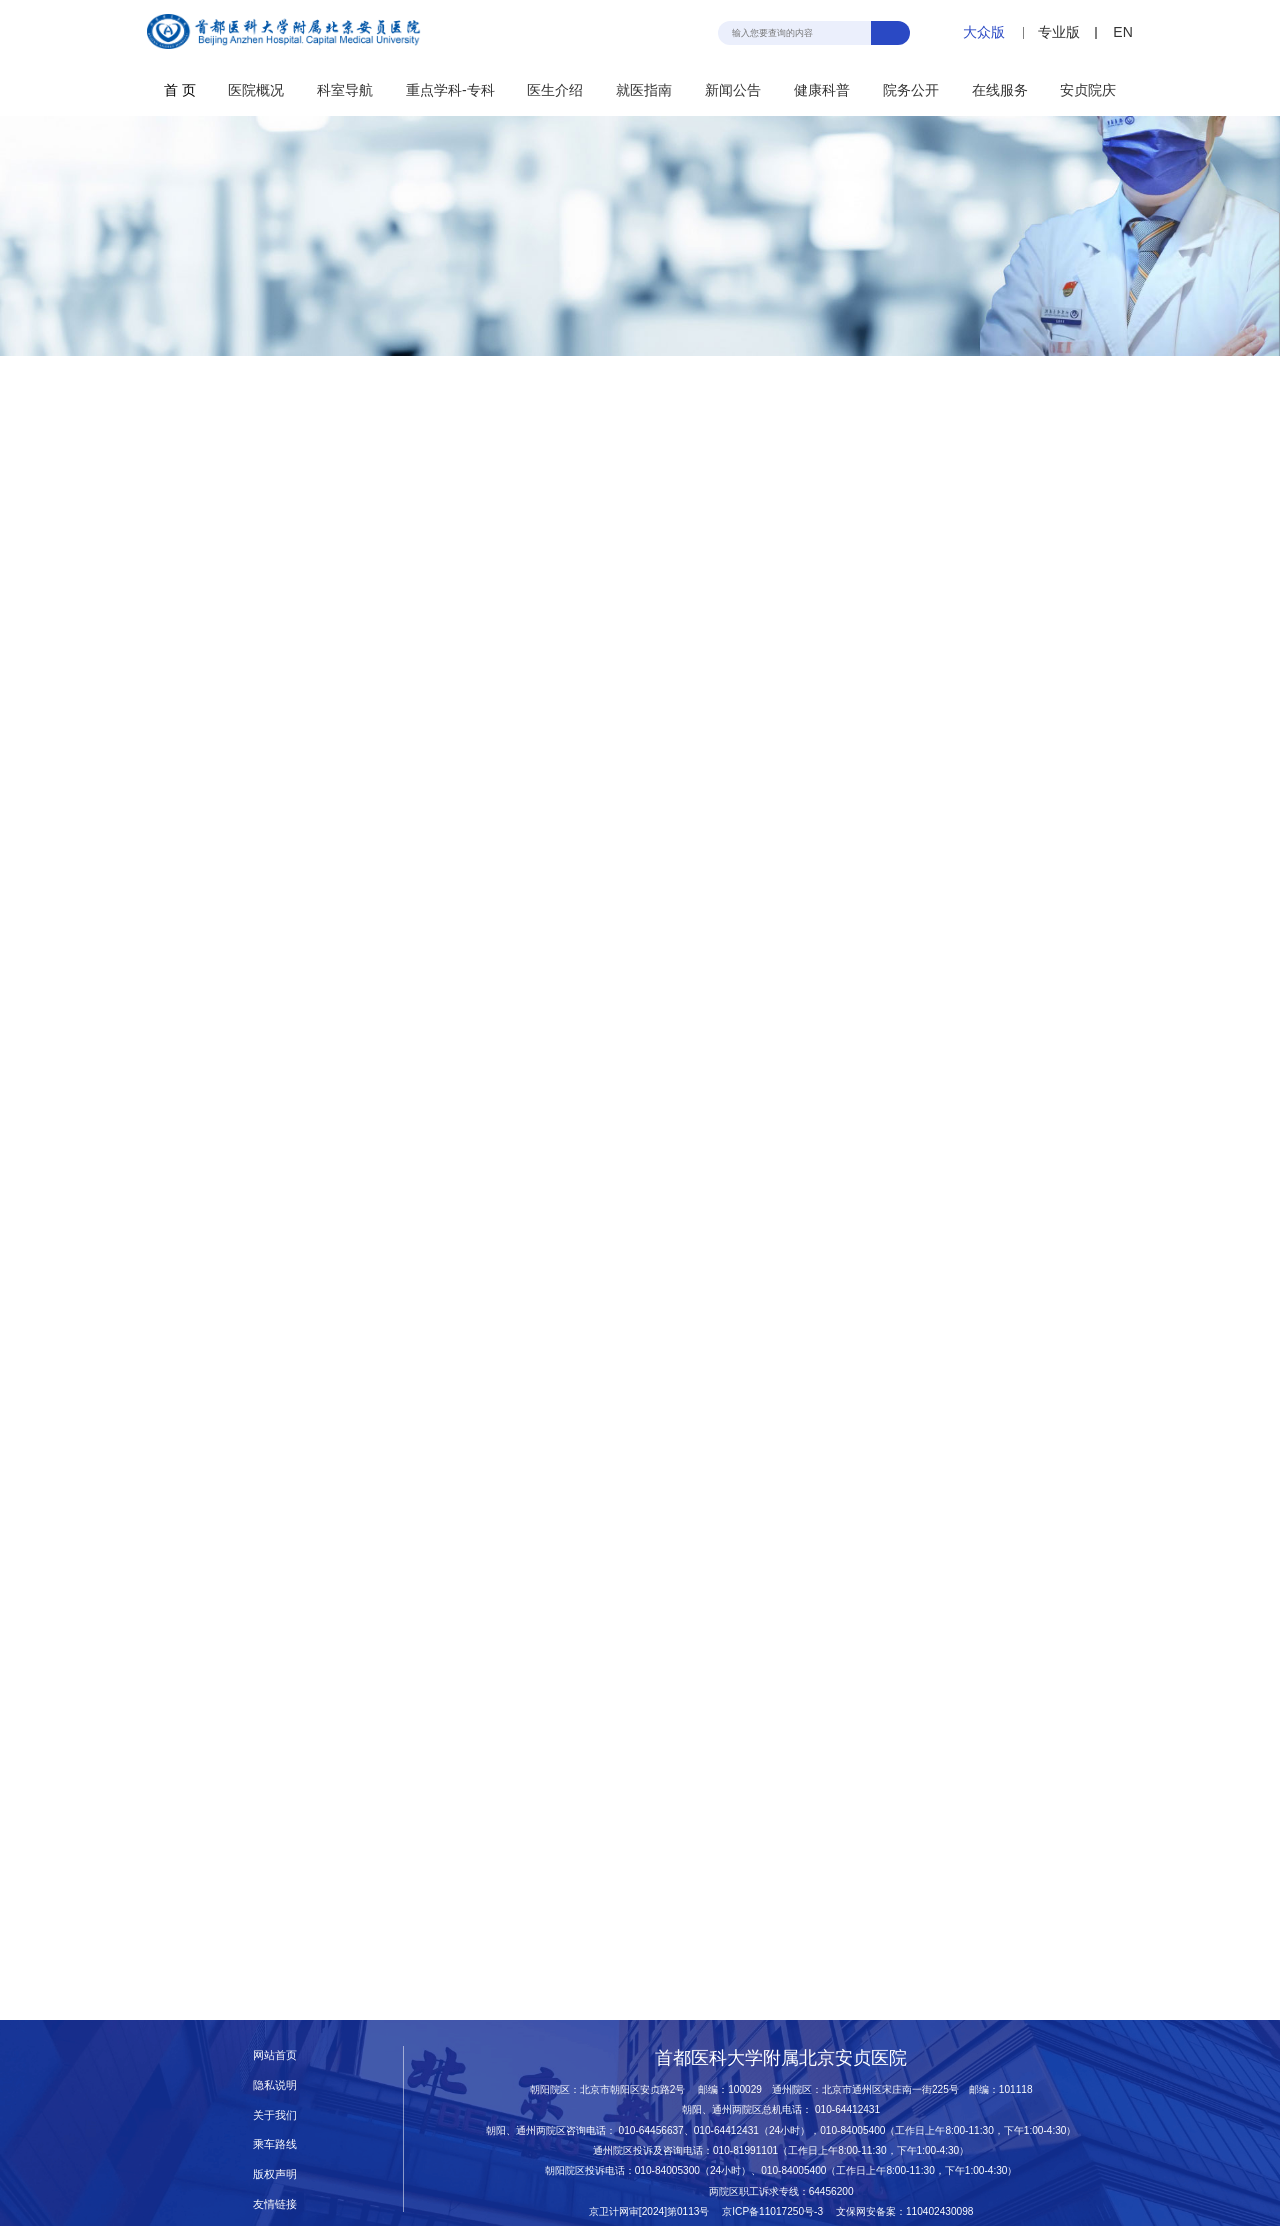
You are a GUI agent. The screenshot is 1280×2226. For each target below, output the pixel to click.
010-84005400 (852, 2130)
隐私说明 (275, 2085)
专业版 (1059, 32)
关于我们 (275, 2115)
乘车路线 (275, 2144)
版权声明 (275, 2174)
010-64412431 (847, 2109)
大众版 (984, 32)
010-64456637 (651, 2130)
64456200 (831, 2191)
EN (1122, 32)
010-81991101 (745, 2150)
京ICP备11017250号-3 (777, 2211)
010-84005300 (667, 2170)
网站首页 (275, 2055)
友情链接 (275, 2204)
